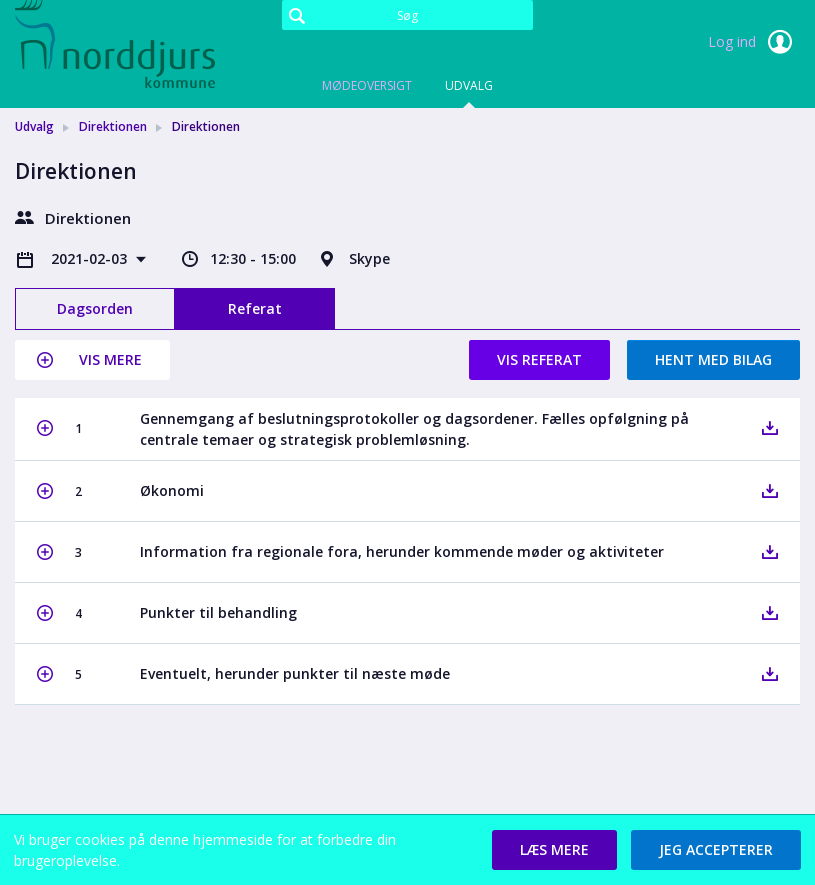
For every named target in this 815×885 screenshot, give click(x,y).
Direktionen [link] (113, 126)
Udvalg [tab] (469, 85)
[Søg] (408, 15)
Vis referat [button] (539, 359)
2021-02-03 (91, 258)
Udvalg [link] (34, 126)
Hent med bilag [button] (713, 359)
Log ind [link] (754, 42)
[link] (115, 44)
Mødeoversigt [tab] (367, 85)
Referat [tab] (255, 308)
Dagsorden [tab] (95, 308)
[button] (92, 360)
